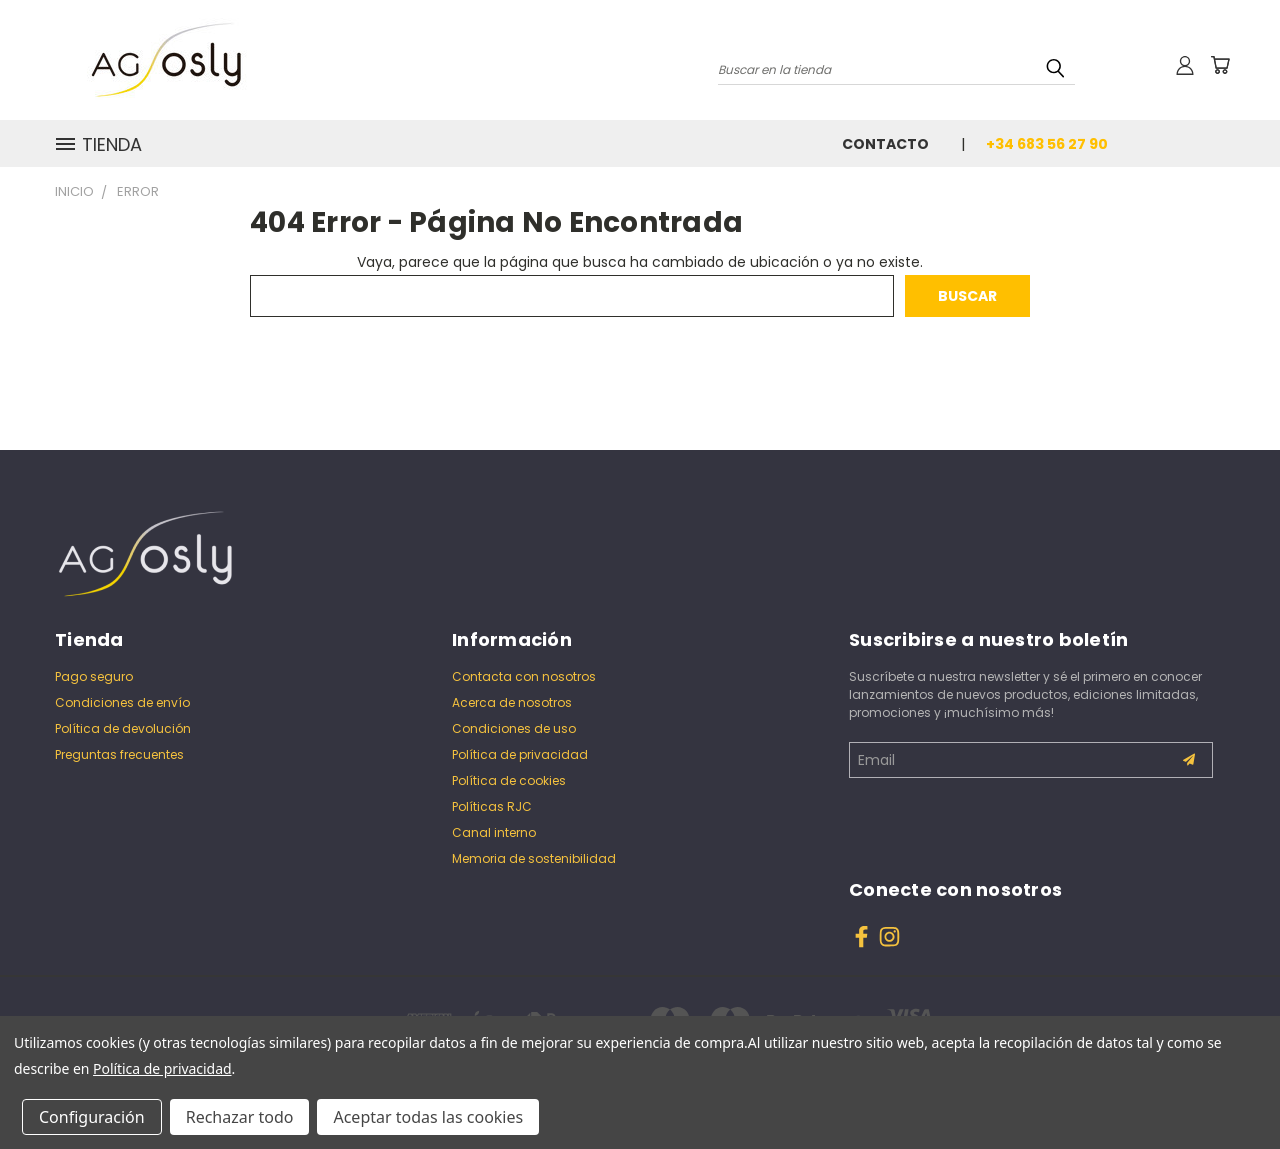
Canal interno (494, 832)
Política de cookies (509, 780)
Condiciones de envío (122, 702)
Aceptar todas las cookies (428, 1117)
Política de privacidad (520, 754)
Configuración (92, 1117)
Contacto (885, 144)
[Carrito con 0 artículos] (1220, 65)
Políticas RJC (492, 806)
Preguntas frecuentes (119, 754)
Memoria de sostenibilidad (534, 858)
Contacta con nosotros (524, 676)
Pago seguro (94, 676)
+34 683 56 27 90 (1047, 144)
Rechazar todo (240, 1117)
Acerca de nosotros (512, 702)
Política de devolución (123, 728)
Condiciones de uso (514, 728)
